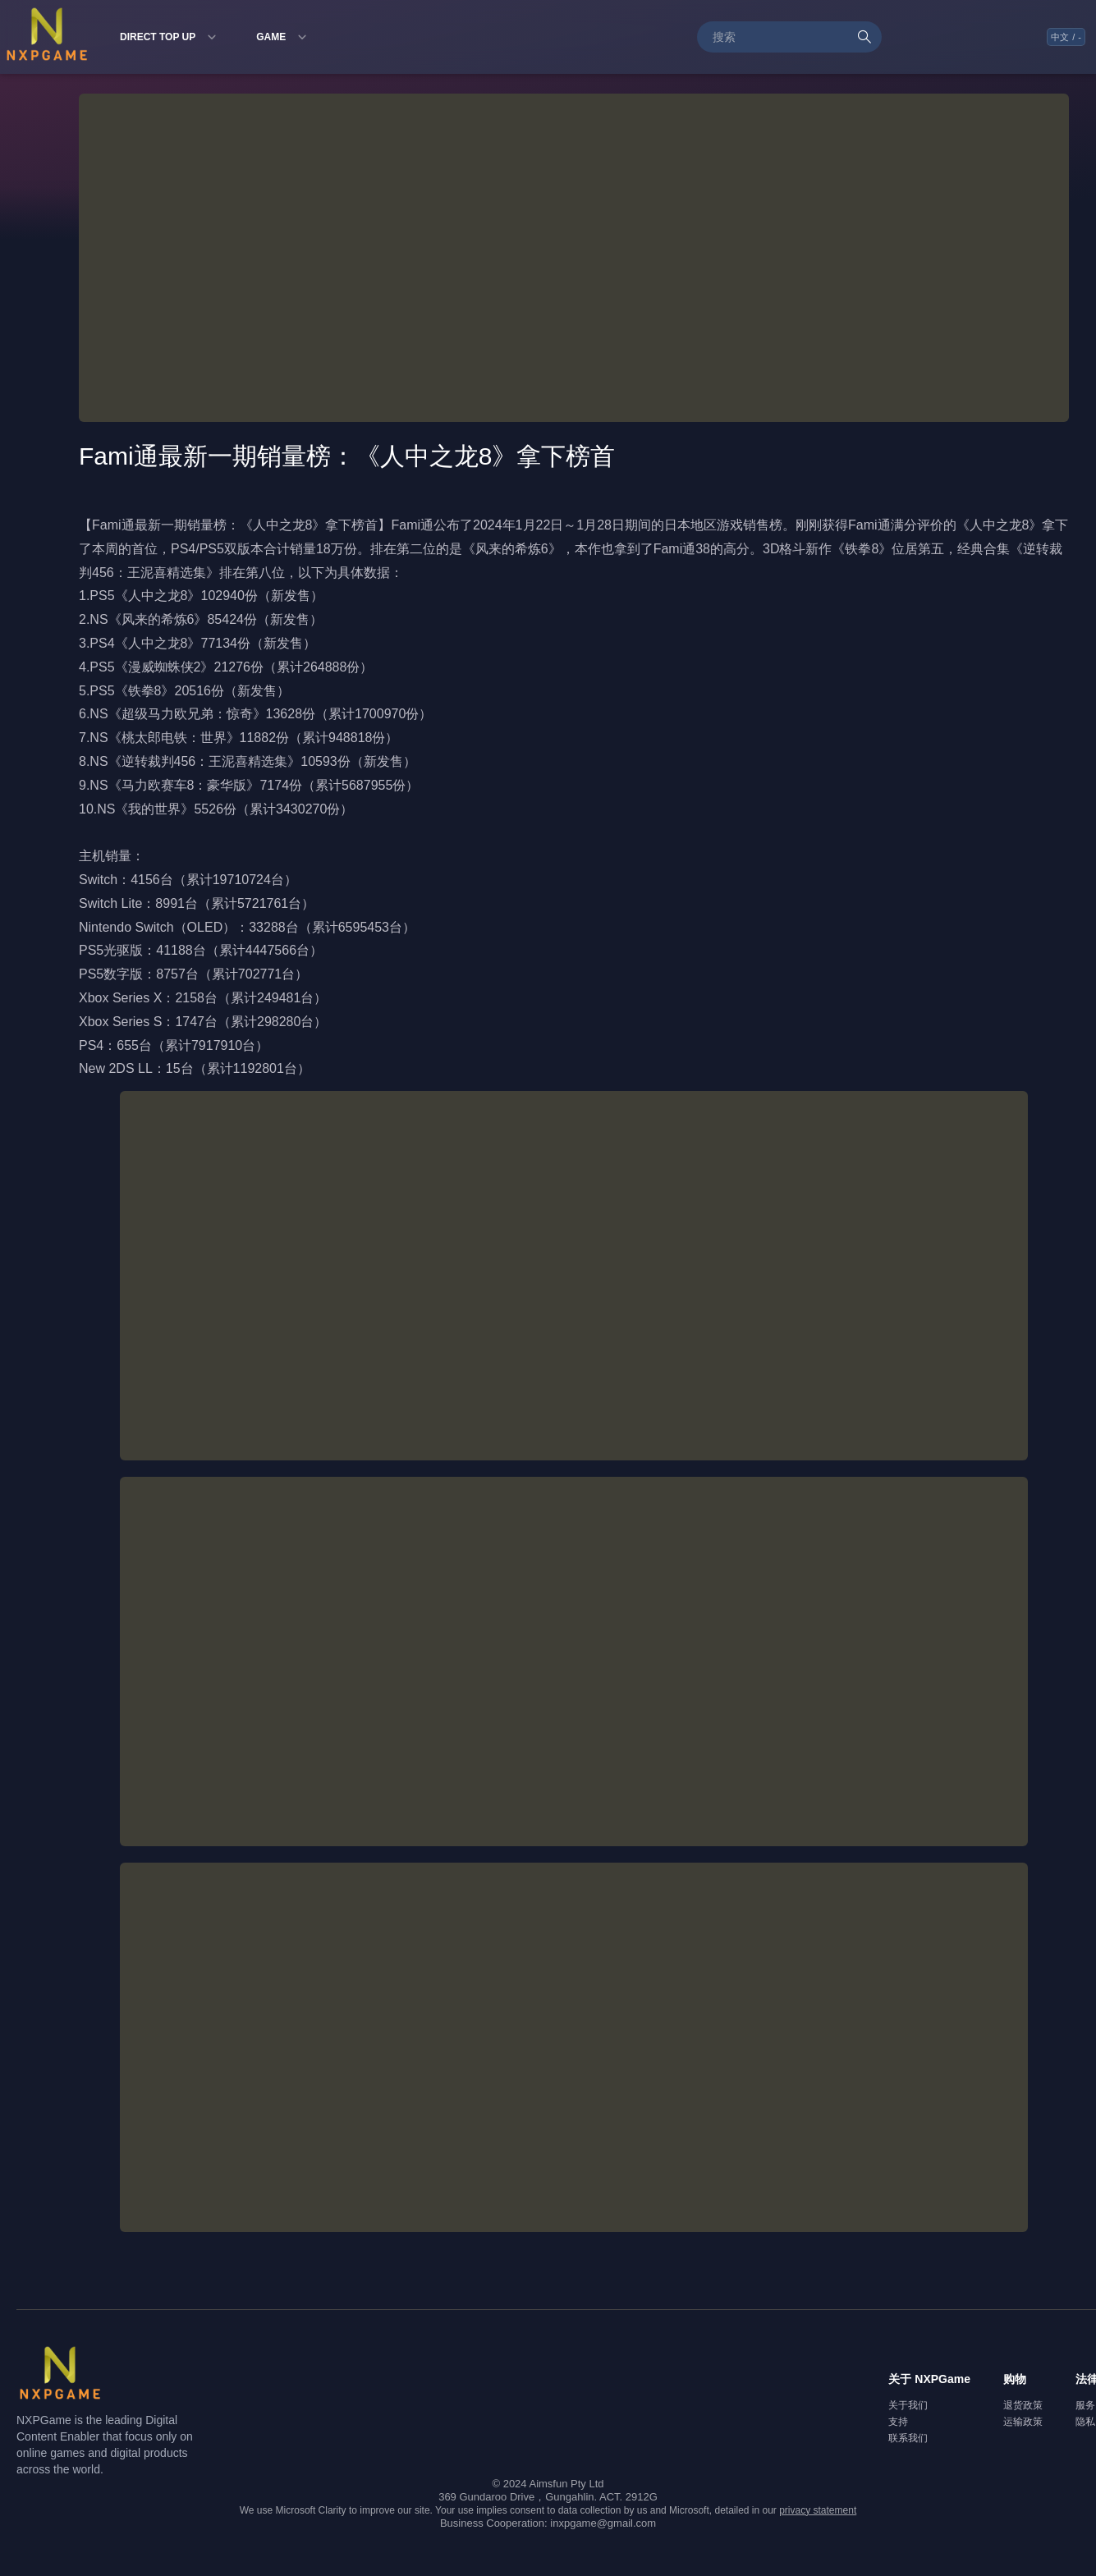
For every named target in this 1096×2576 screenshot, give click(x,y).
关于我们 (908, 2405)
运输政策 (1023, 2421)
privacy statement (817, 2510)
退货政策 (1023, 2405)
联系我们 (908, 2438)
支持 (898, 2421)
